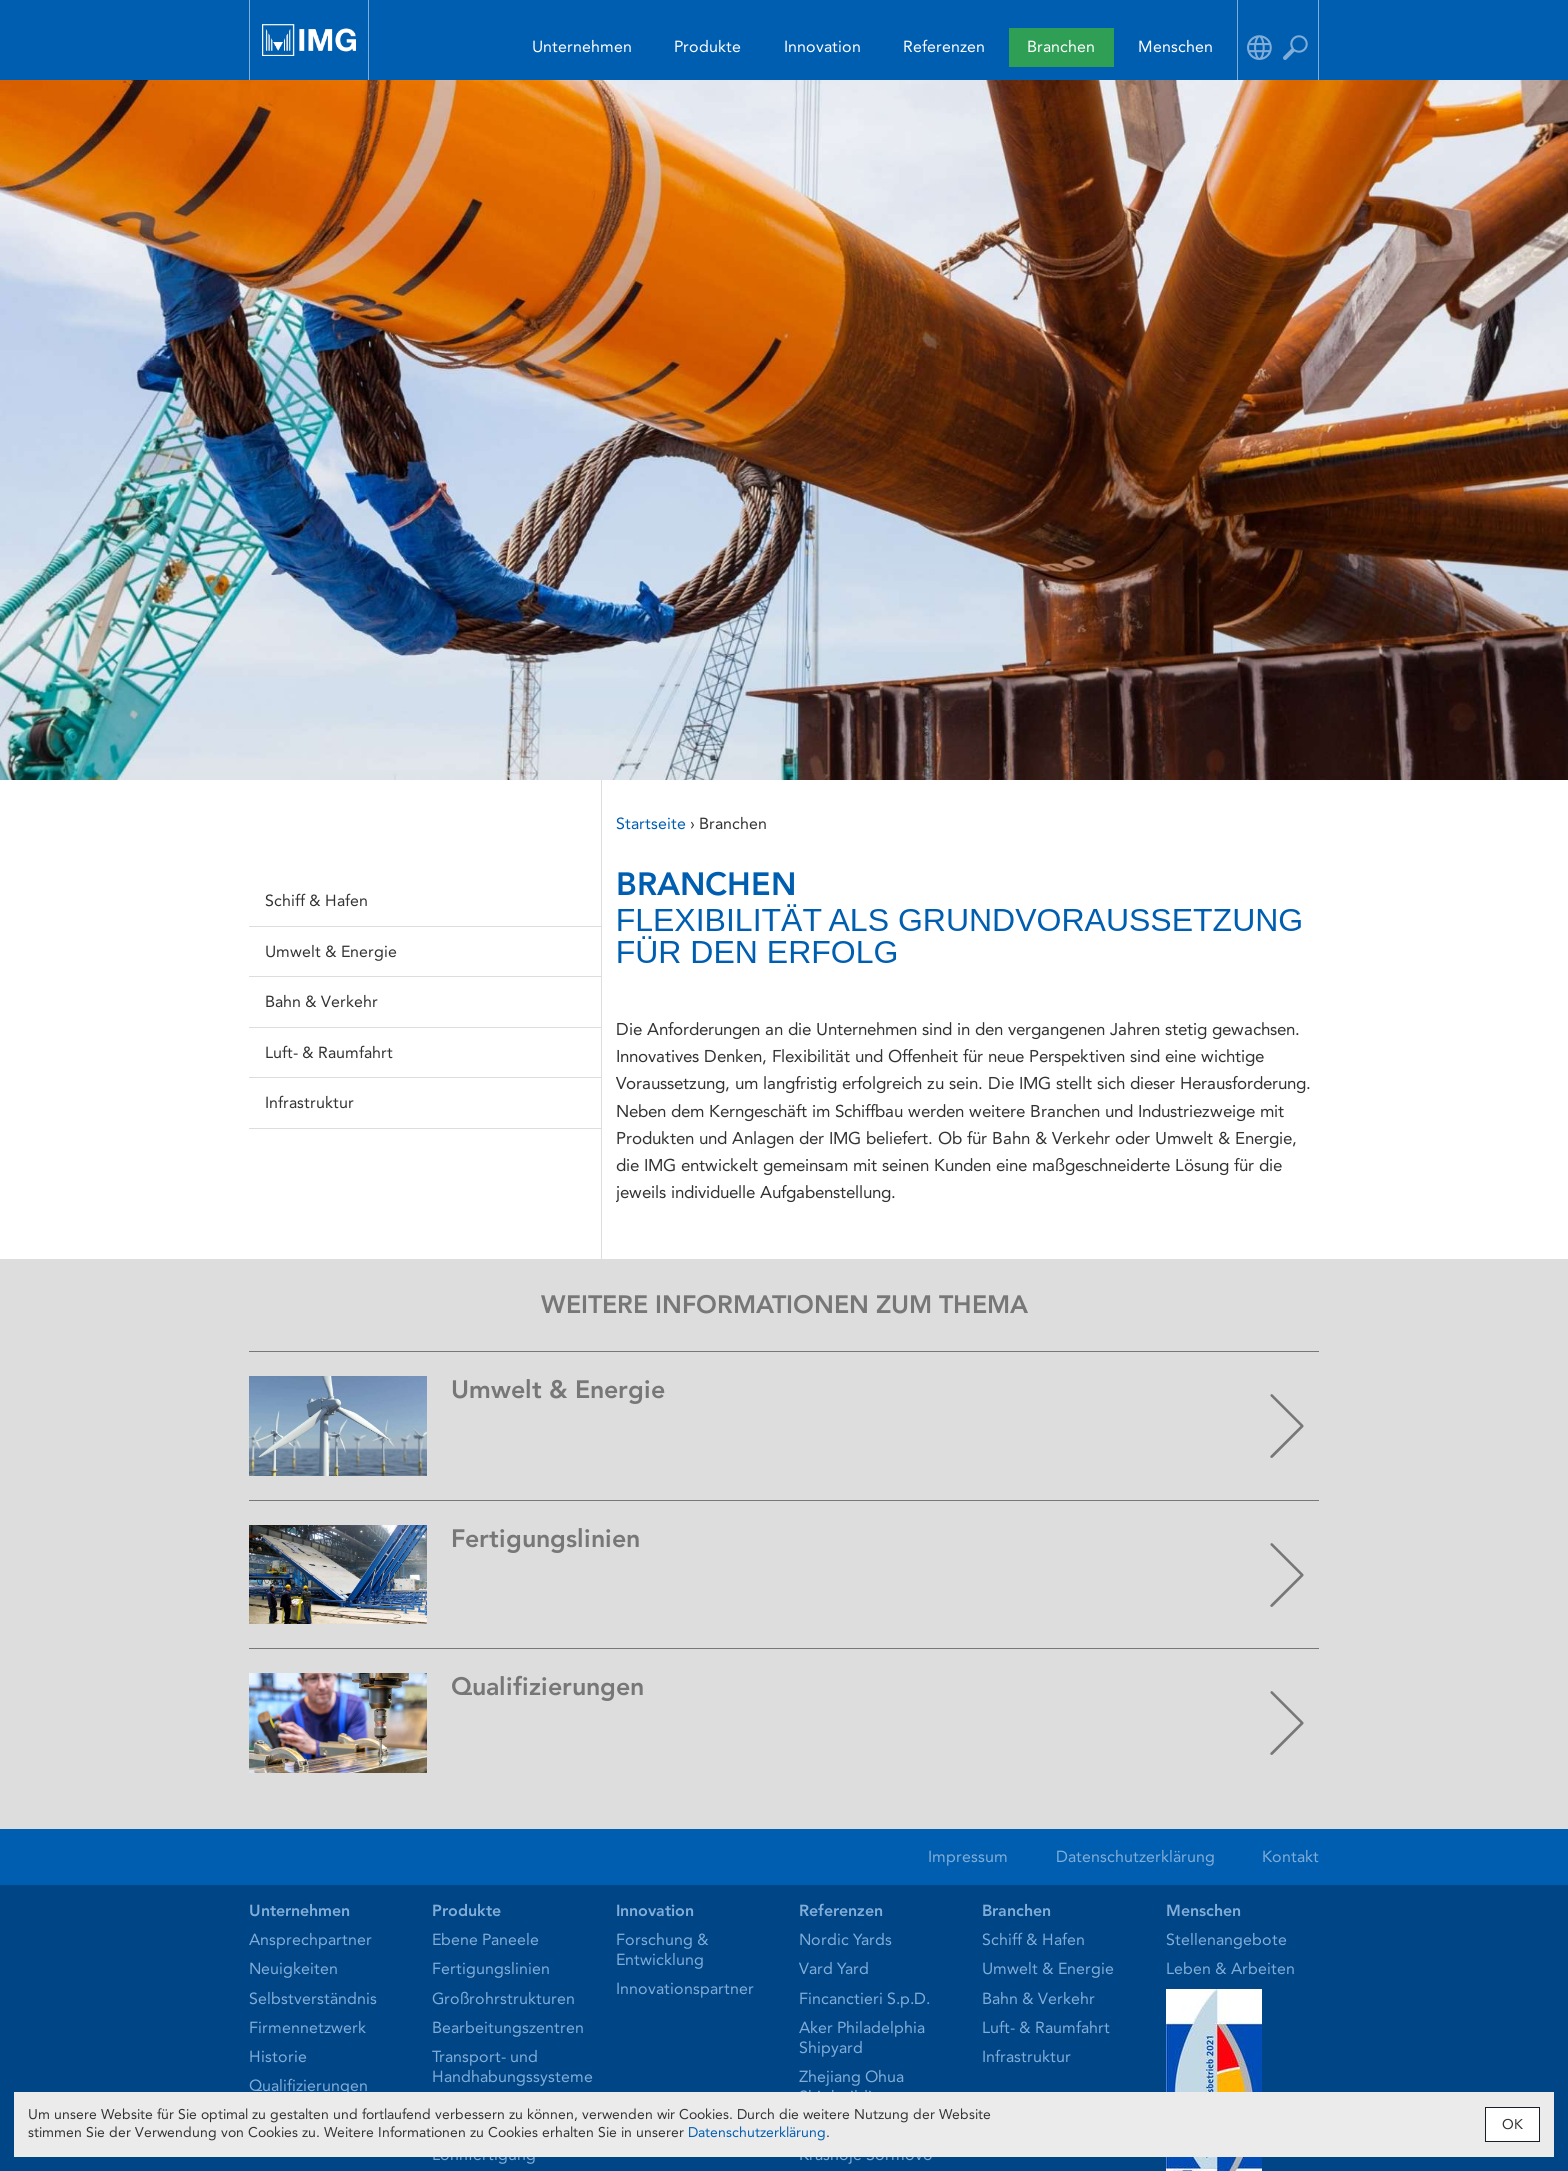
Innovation (822, 46)
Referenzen (944, 46)
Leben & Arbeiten (1230, 1968)
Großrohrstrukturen (503, 1998)
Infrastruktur (309, 1102)
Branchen (1061, 46)
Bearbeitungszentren (508, 2027)
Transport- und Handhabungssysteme (512, 2066)
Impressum (968, 1856)
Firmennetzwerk (307, 2027)
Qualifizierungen (308, 2085)
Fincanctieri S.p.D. (864, 1998)
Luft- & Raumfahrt (329, 1052)
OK (1512, 2124)
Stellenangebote (1226, 1939)
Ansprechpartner (310, 1939)
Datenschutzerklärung (1135, 1856)
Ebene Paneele (485, 1939)
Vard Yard (834, 1968)
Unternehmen (582, 46)
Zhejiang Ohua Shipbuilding (851, 2086)
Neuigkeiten (293, 1968)
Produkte (707, 46)
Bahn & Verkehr (321, 1001)
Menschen (1175, 46)
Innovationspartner (685, 1988)
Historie (278, 2056)
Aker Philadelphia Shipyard (862, 2037)
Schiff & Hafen (316, 900)
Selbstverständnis (313, 1998)
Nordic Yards (845, 1939)
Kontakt (1290, 1856)
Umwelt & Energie (331, 951)
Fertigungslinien (491, 1968)
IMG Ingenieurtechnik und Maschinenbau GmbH (309, 40)
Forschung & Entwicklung (662, 1949)
